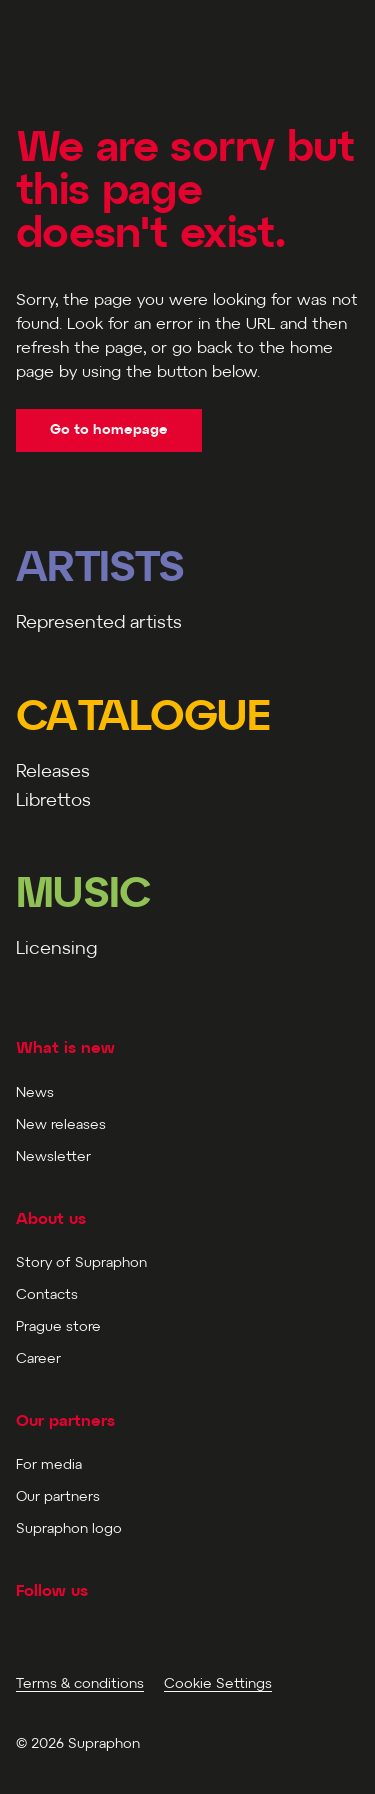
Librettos (53, 801)
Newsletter (53, 1157)
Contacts (47, 1295)
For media (49, 1465)
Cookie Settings (218, 1684)
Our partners (58, 1497)
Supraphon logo (69, 1529)
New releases (61, 1125)
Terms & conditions (80, 1684)
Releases (53, 772)
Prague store (58, 1327)
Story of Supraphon (81, 1263)
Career (38, 1359)
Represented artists (99, 623)
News (35, 1093)
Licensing (56, 949)
